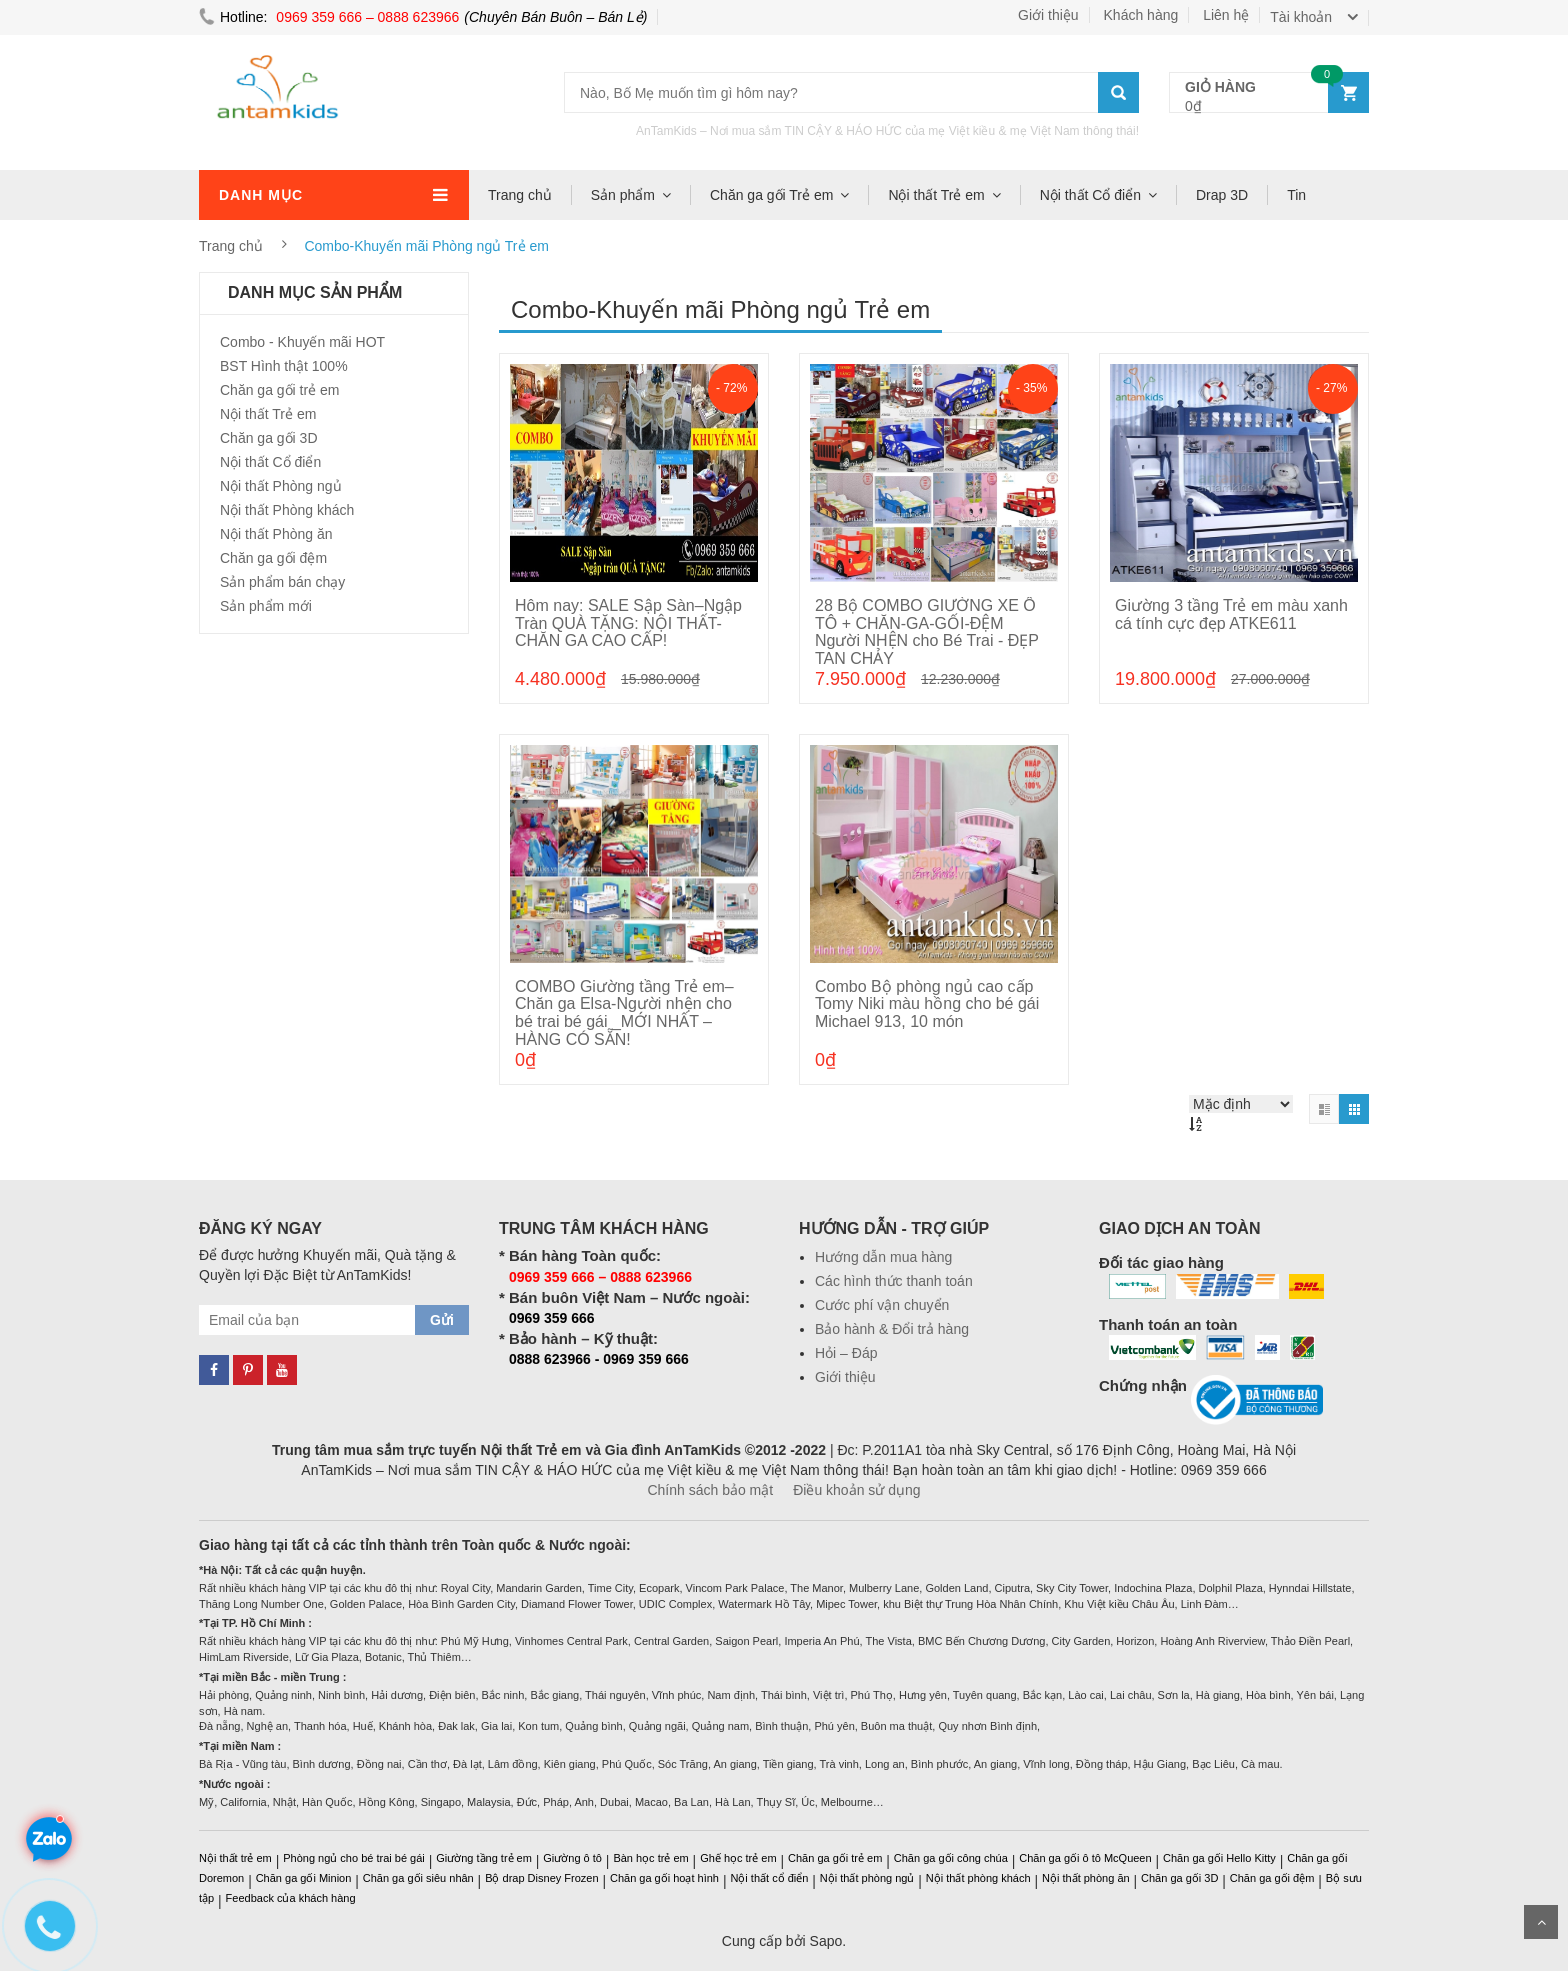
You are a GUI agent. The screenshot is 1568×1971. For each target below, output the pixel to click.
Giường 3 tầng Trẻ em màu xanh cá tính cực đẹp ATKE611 (1231, 614)
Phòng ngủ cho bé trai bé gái (354, 1858)
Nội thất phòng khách (978, 1878)
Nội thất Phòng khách (287, 510)
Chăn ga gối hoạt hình (664, 1878)
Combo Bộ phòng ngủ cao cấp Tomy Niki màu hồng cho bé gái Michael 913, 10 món (927, 1004)
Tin (1296, 195)
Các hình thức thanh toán (894, 1281)
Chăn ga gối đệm (273, 558)
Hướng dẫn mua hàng (883, 1257)
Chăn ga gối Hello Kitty (1219, 1858)
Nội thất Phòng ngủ (281, 486)
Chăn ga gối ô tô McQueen (1085, 1858)
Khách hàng (1141, 15)
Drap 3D (1222, 195)
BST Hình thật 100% (284, 366)
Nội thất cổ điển (769, 1878)
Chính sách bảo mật (710, 1490)
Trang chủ (520, 195)
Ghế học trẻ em (738, 1858)
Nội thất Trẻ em (936, 195)
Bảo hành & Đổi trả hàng (892, 1329)
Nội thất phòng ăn (1086, 1878)
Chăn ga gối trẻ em (280, 390)
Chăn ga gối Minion (304, 1878)
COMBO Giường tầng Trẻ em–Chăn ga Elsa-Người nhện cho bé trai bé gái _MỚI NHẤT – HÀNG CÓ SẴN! (624, 1013)
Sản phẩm (623, 195)
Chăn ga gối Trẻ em (771, 195)
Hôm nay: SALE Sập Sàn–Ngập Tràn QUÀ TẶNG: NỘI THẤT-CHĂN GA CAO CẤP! (628, 623)
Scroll (1541, 1922)
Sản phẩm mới (266, 606)
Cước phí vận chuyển (882, 1305)
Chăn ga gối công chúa (951, 1858)
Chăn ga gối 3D (269, 438)
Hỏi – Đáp (846, 1353)
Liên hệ (1226, 15)
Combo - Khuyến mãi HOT (302, 342)
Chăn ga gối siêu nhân (418, 1878)
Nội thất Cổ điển (1090, 195)
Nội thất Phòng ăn (276, 534)
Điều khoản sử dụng (856, 1490)
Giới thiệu (1048, 15)
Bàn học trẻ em (650, 1858)
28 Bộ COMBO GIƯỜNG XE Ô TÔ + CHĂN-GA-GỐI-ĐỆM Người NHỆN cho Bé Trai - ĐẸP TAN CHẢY (927, 632)
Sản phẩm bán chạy (282, 582)
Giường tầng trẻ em (484, 1858)
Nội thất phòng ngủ (867, 1878)
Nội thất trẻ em (235, 1858)
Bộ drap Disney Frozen (541, 1878)
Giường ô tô (572, 1858)
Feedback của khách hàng (291, 1898)
